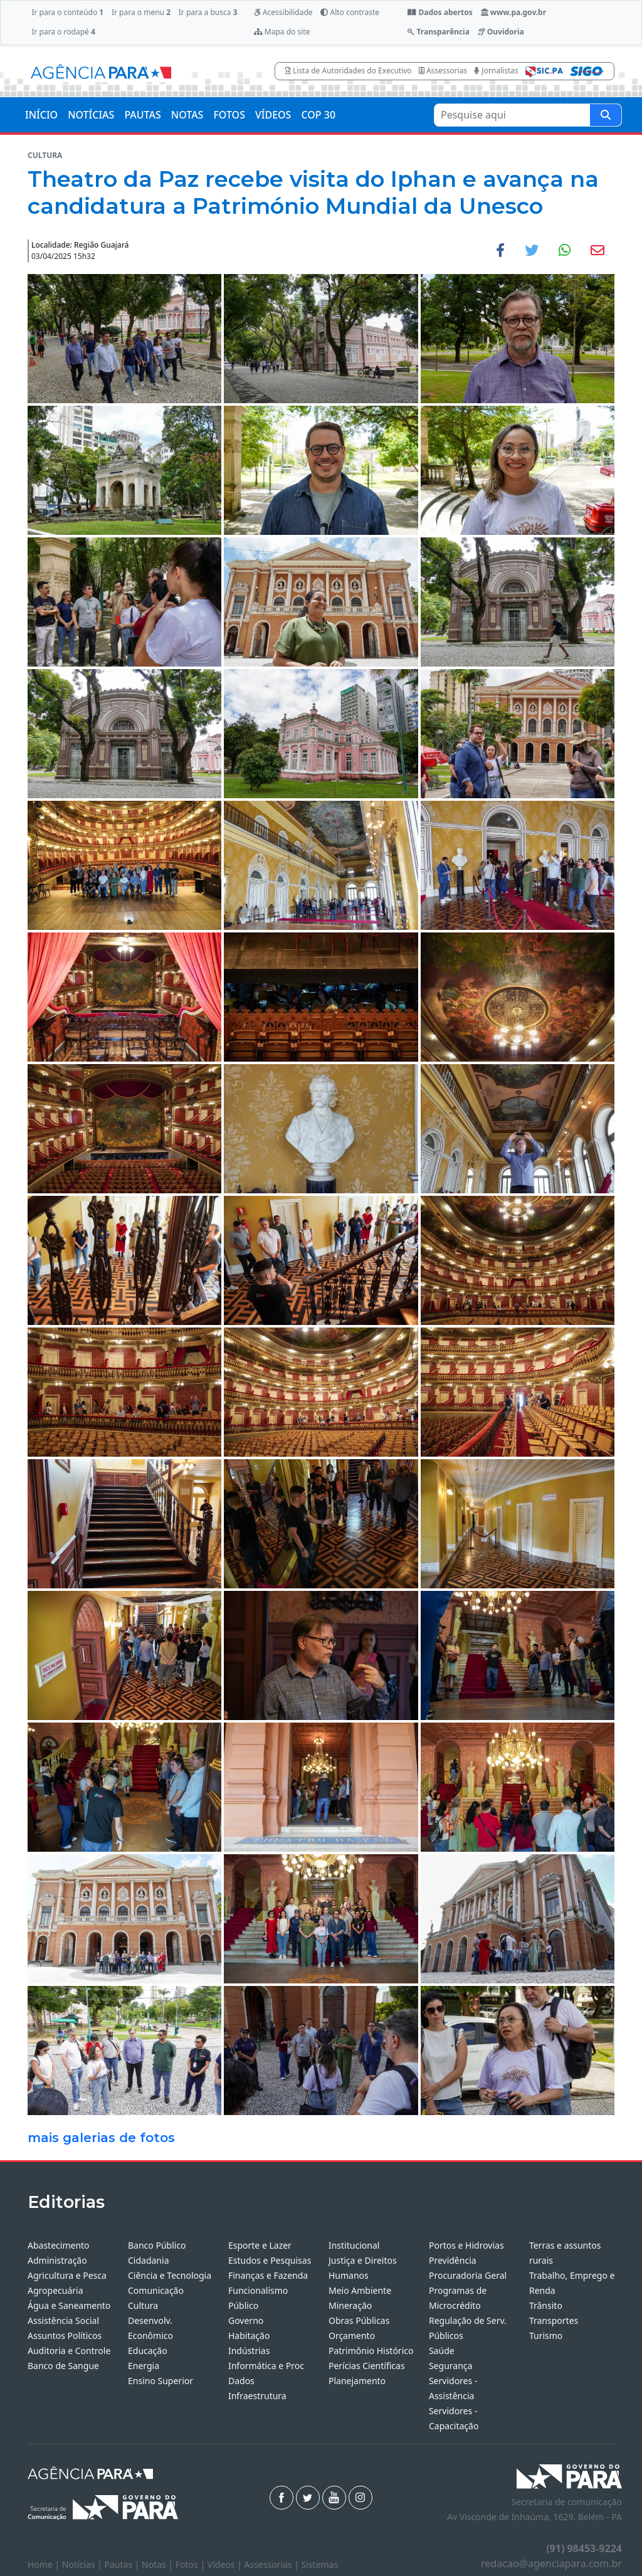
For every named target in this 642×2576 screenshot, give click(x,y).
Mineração (350, 2305)
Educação (147, 2351)
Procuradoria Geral (468, 2275)
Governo (245, 2320)
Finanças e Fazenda (268, 2275)
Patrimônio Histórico (371, 2351)
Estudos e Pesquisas (269, 2260)
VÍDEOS (273, 115)
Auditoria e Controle (69, 2351)
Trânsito (545, 2305)
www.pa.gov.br (514, 12)
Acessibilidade (283, 12)
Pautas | (123, 2564)
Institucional (354, 2245)
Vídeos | (226, 2564)
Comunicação (156, 2290)
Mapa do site (282, 31)
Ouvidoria (501, 31)
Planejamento (357, 2381)
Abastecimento (59, 2245)
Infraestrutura (257, 2396)
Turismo (545, 2335)
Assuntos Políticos (65, 2335)
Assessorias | (272, 2564)
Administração (57, 2260)
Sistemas (320, 2564)
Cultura (143, 2305)
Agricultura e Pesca (67, 2275)
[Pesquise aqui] (605, 115)
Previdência (452, 2260)
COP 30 (318, 115)
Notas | (159, 2564)
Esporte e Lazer (260, 2245)
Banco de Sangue (63, 2366)
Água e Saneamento (69, 2305)
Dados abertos (440, 12)
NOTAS (187, 115)
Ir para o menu (141, 12)
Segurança (450, 2366)
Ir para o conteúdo (67, 12)
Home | (45, 2564)
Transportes (553, 2320)
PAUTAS (142, 115)
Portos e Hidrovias (466, 2245)
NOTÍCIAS (91, 115)
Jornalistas (496, 70)
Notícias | (83, 2564)
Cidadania (148, 2260)
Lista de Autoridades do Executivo (348, 70)
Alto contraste (349, 12)
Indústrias (249, 2351)
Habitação (249, 2335)
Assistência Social (63, 2320)
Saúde (442, 2351)
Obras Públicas (359, 2320)
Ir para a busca (208, 12)
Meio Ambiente (360, 2290)
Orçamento (352, 2335)
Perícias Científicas (367, 2366)
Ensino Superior (160, 2381)
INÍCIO (41, 115)
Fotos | (192, 2564)
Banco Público (157, 2245)
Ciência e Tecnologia (169, 2275)
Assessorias (443, 70)
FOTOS (229, 115)
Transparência (438, 31)
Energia (143, 2366)
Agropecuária (55, 2290)
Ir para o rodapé (63, 31)
